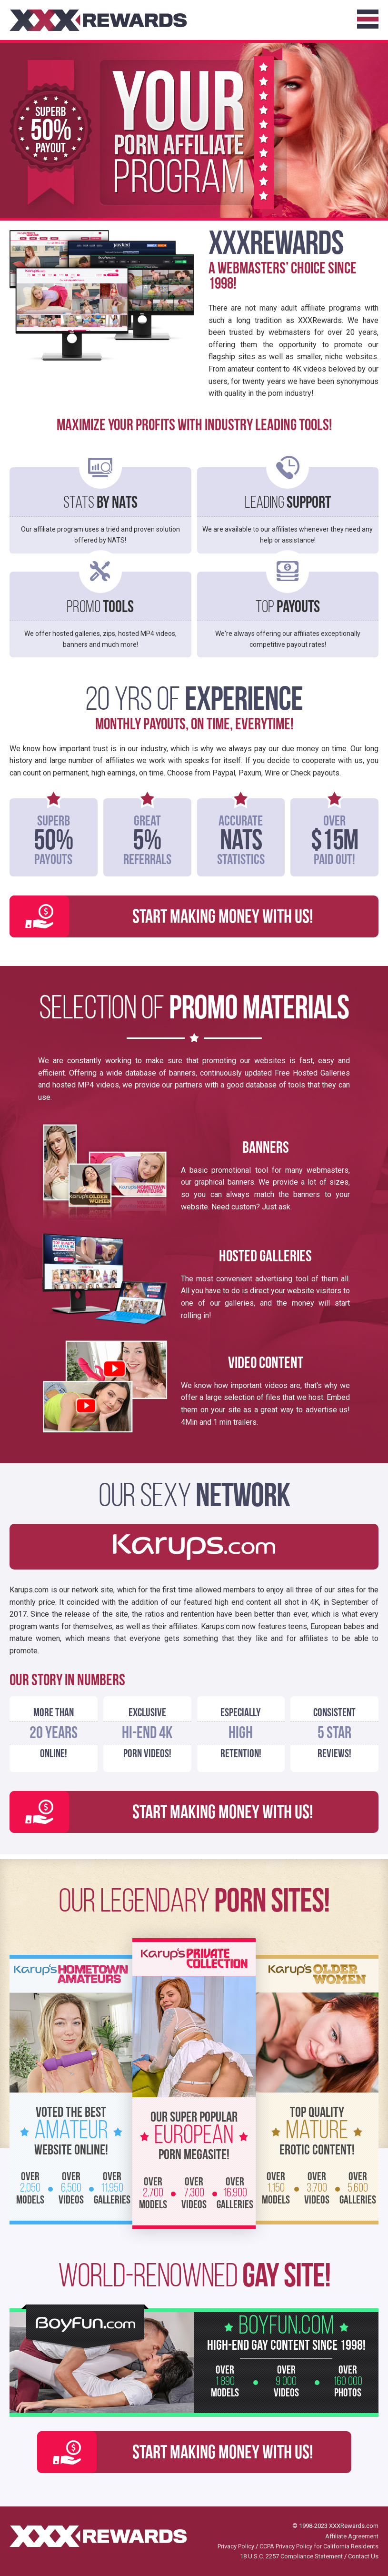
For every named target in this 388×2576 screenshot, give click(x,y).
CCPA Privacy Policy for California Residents (318, 2546)
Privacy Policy (236, 2546)
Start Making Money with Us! (222, 917)
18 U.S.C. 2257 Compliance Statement (291, 2556)
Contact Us (363, 2556)
